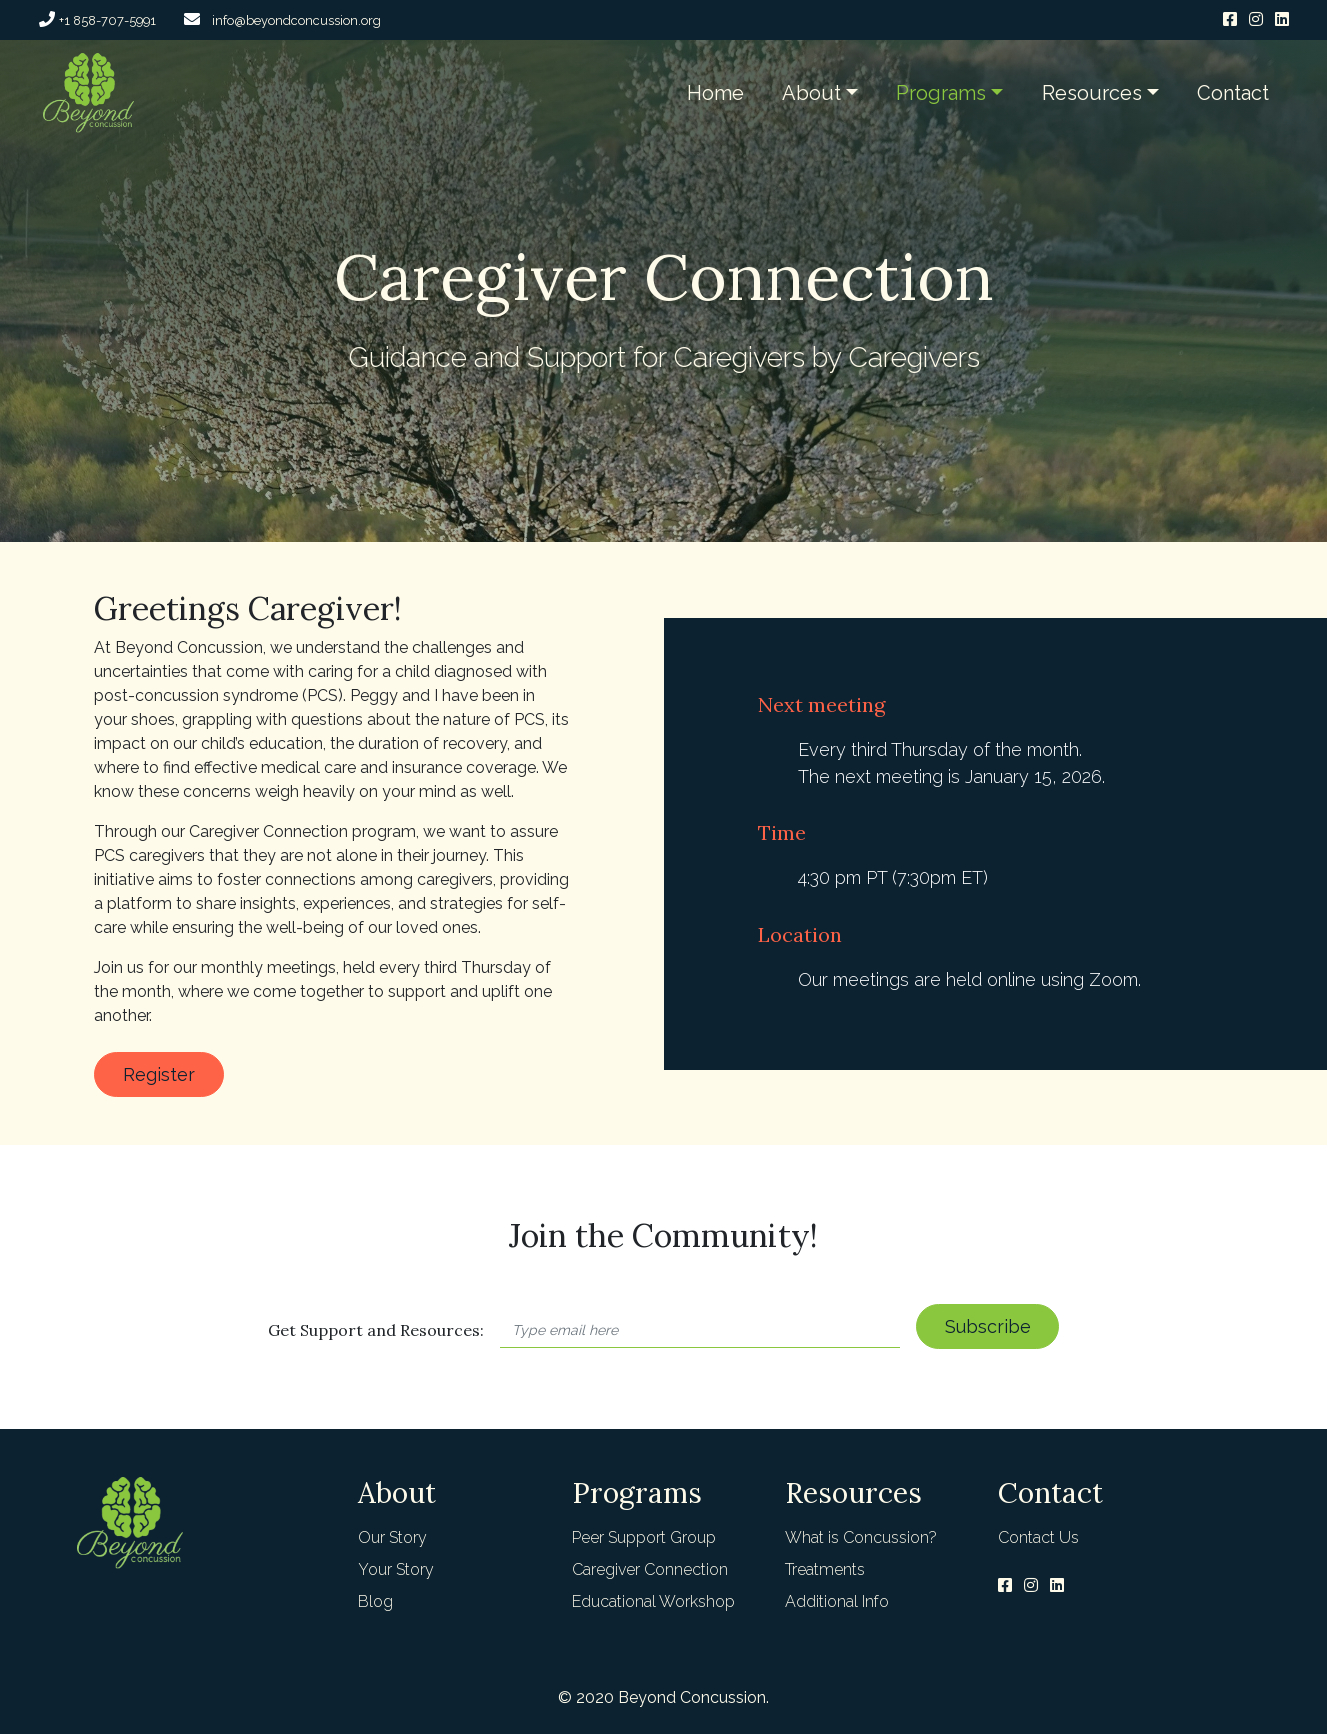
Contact (1233, 93)
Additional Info (837, 1601)
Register (159, 1074)
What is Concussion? (861, 1537)
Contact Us (1038, 1537)
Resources (1092, 93)
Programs (941, 93)
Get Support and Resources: (376, 1330)
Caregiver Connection (650, 1569)
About (811, 93)
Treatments (825, 1569)
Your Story (396, 1569)
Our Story (392, 1537)
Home (715, 93)
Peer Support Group (644, 1537)
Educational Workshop (653, 1601)
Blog (375, 1601)
